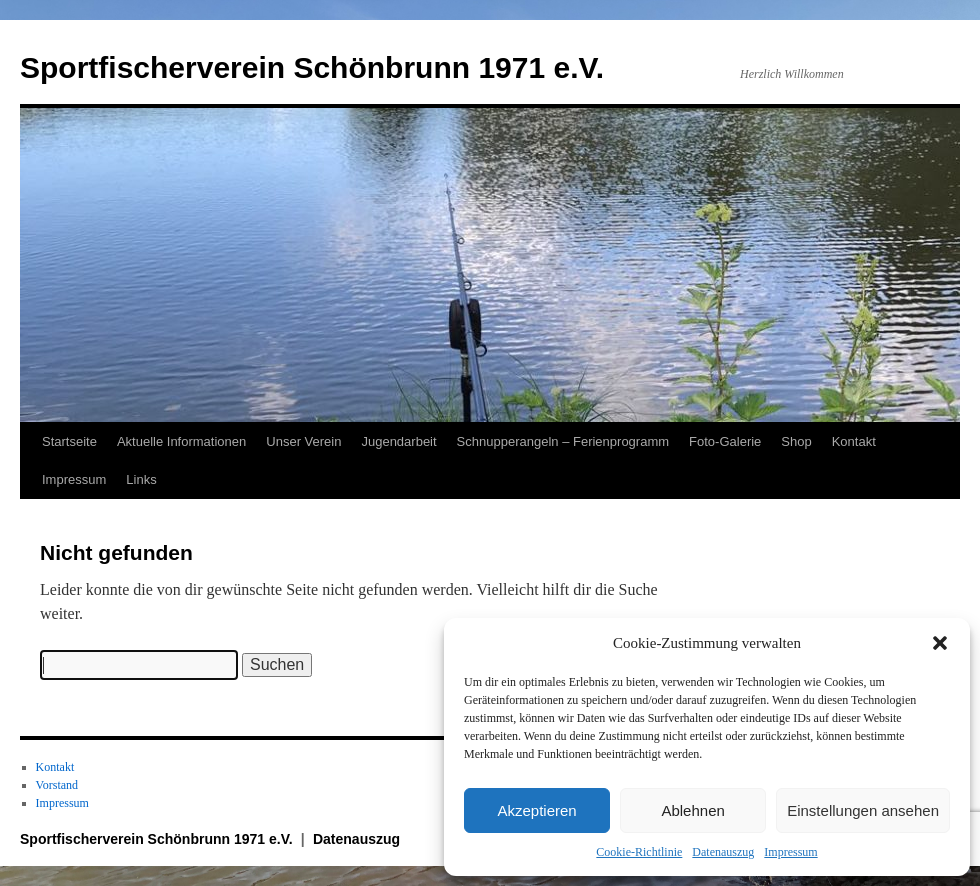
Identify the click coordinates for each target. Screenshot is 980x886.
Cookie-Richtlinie (639, 852)
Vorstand (57, 785)
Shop (796, 441)
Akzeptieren (536, 810)
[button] (940, 643)
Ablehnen (692, 810)
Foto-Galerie (725, 441)
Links (141, 479)
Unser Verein (303, 441)
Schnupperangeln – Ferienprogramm (563, 441)
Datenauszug (723, 852)
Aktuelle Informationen (181, 441)
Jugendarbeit (398, 441)
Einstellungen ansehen (863, 810)
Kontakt (854, 441)
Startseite (69, 441)
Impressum (790, 852)
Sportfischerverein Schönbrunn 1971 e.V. (312, 67)
